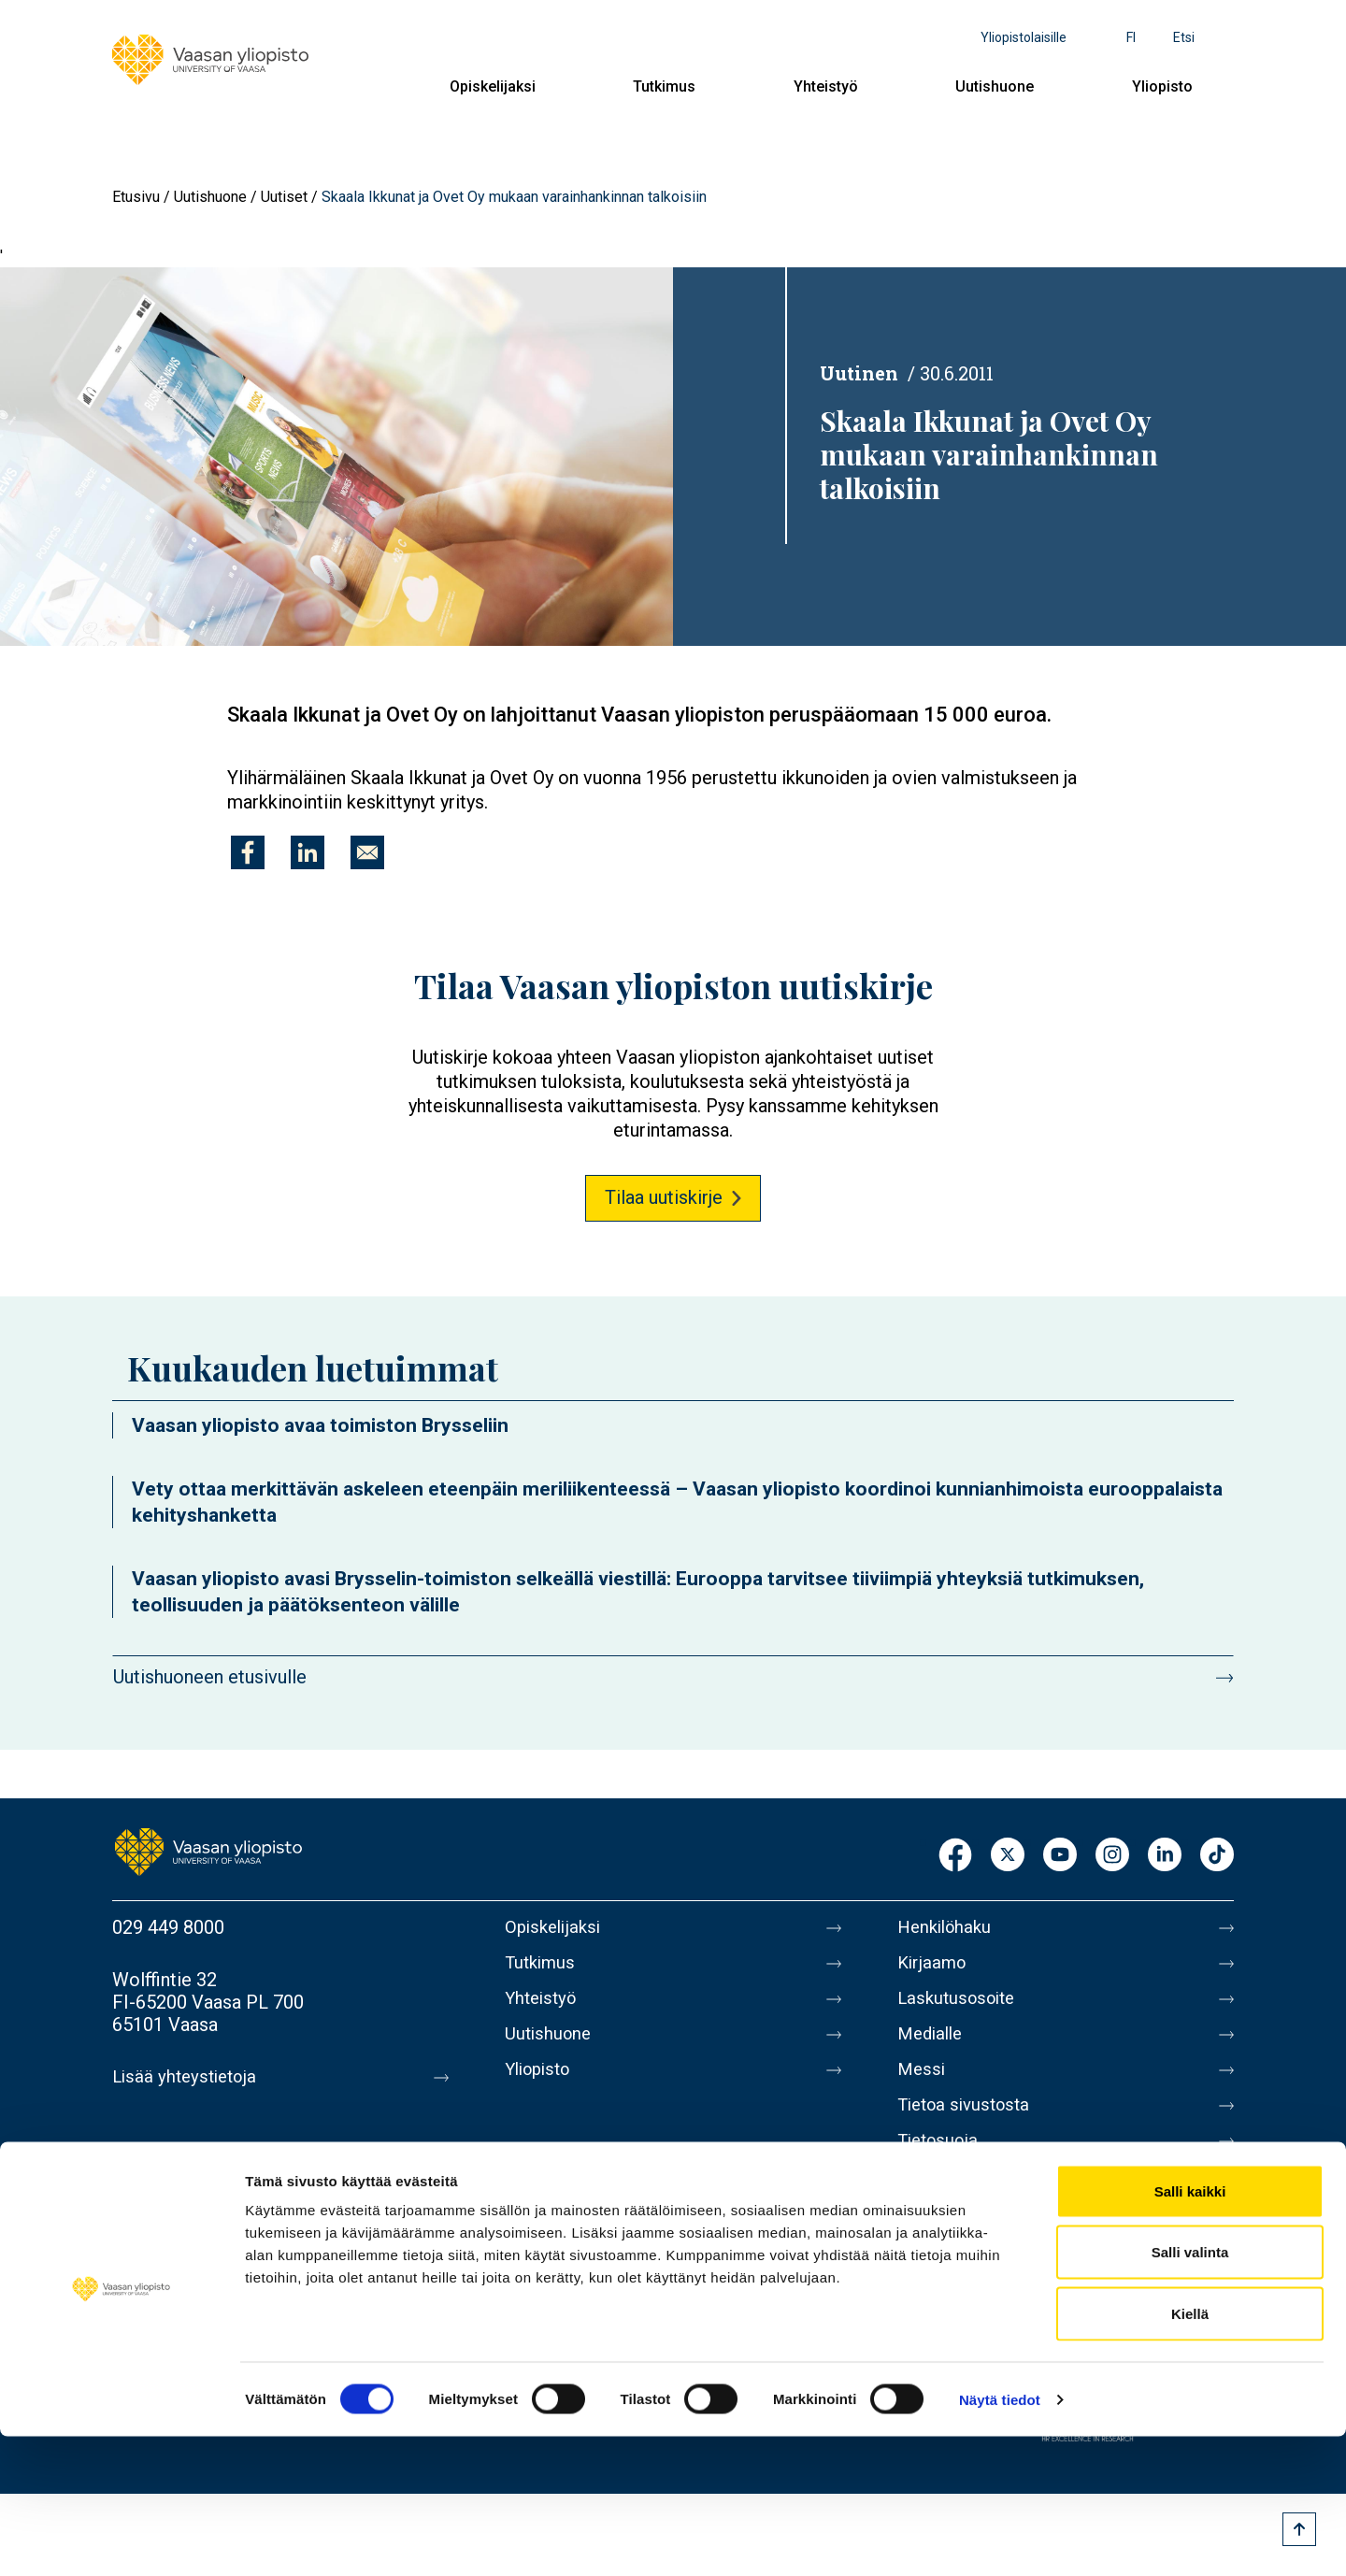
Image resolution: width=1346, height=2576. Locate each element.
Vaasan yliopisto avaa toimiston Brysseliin (320, 1425)
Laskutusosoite (960, 2006)
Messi (922, 2084)
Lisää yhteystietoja (188, 2077)
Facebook (955, 1856)
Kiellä (1190, 2453)
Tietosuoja (940, 2163)
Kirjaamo (933, 1966)
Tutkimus (664, 86)
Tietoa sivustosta (968, 2123)
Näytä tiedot (999, 2539)
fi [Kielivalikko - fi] (1131, 37)
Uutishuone (994, 86)
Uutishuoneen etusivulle (210, 1677)
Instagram (1112, 1856)
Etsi (1184, 37)
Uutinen (859, 373)
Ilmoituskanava (959, 2241)
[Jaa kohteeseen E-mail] (367, 852)
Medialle (932, 2045)
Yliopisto (1162, 86)
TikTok (1217, 1856)
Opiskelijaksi (493, 86)
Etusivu (136, 197)
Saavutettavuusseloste (990, 2202)
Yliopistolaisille (1023, 37)
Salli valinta (1190, 2392)
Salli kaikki (1190, 2331)
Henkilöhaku (947, 1927)
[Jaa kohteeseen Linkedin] (307, 852)
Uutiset (284, 197)
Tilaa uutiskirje (664, 1197)
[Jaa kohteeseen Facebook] (248, 852)
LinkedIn (1164, 1856)
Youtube (1060, 1856)
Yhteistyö (826, 86)
